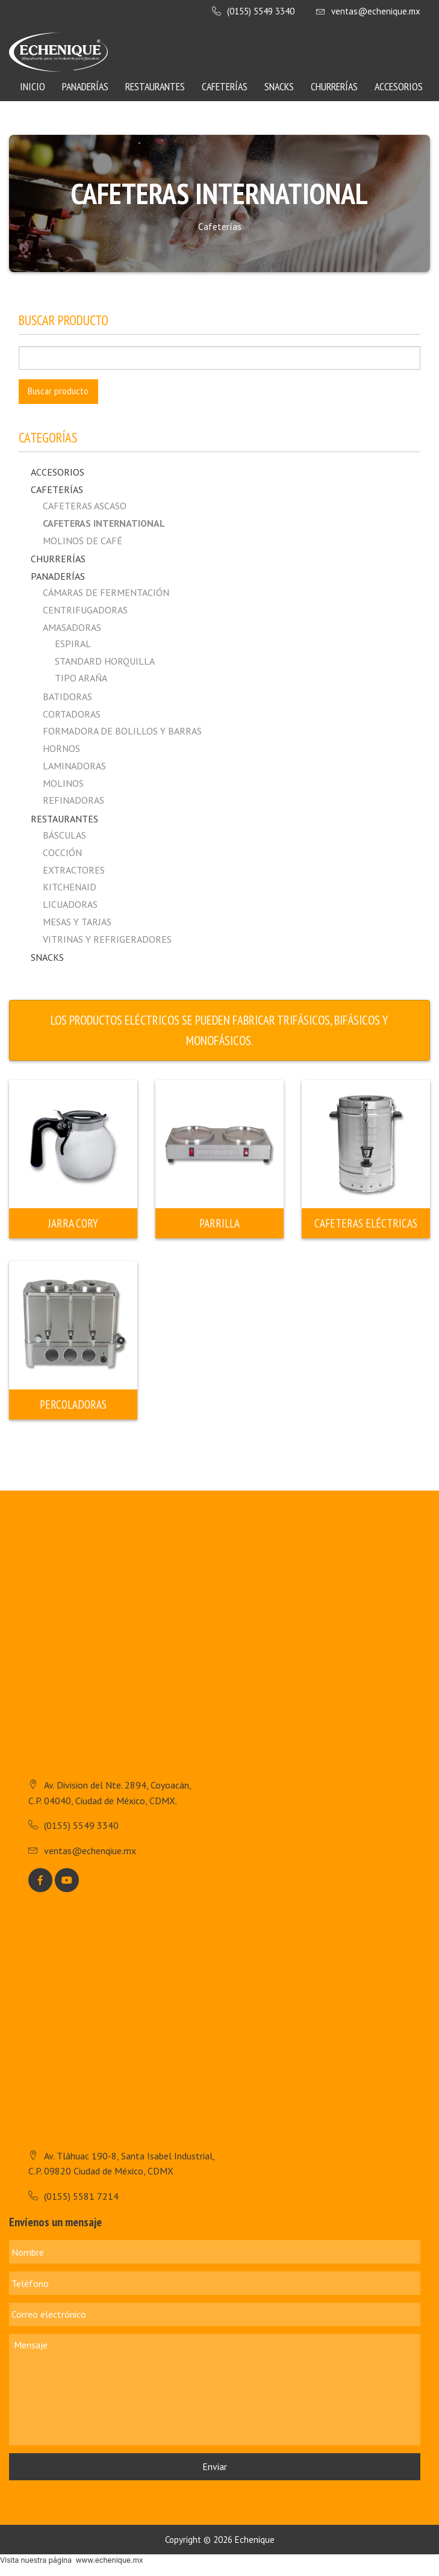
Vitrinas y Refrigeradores (107, 939)
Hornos (61, 748)
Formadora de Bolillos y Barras (122, 731)
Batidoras (67, 697)
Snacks (279, 86)
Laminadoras (74, 766)
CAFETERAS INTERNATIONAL (104, 523)
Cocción (62, 852)
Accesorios (399, 86)
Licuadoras (70, 904)
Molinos (63, 783)
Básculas (64, 835)
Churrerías (334, 86)
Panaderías (85, 86)
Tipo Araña (81, 678)
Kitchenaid (69, 887)
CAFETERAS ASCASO (84, 506)
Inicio (32, 86)
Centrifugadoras (85, 610)
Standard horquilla (105, 661)
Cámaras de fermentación (106, 592)
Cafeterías (225, 86)
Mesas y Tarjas (77, 922)
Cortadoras (72, 714)
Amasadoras (72, 627)
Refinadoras (73, 800)
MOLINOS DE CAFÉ (82, 541)
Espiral (73, 644)
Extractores (74, 870)
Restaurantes (155, 86)
